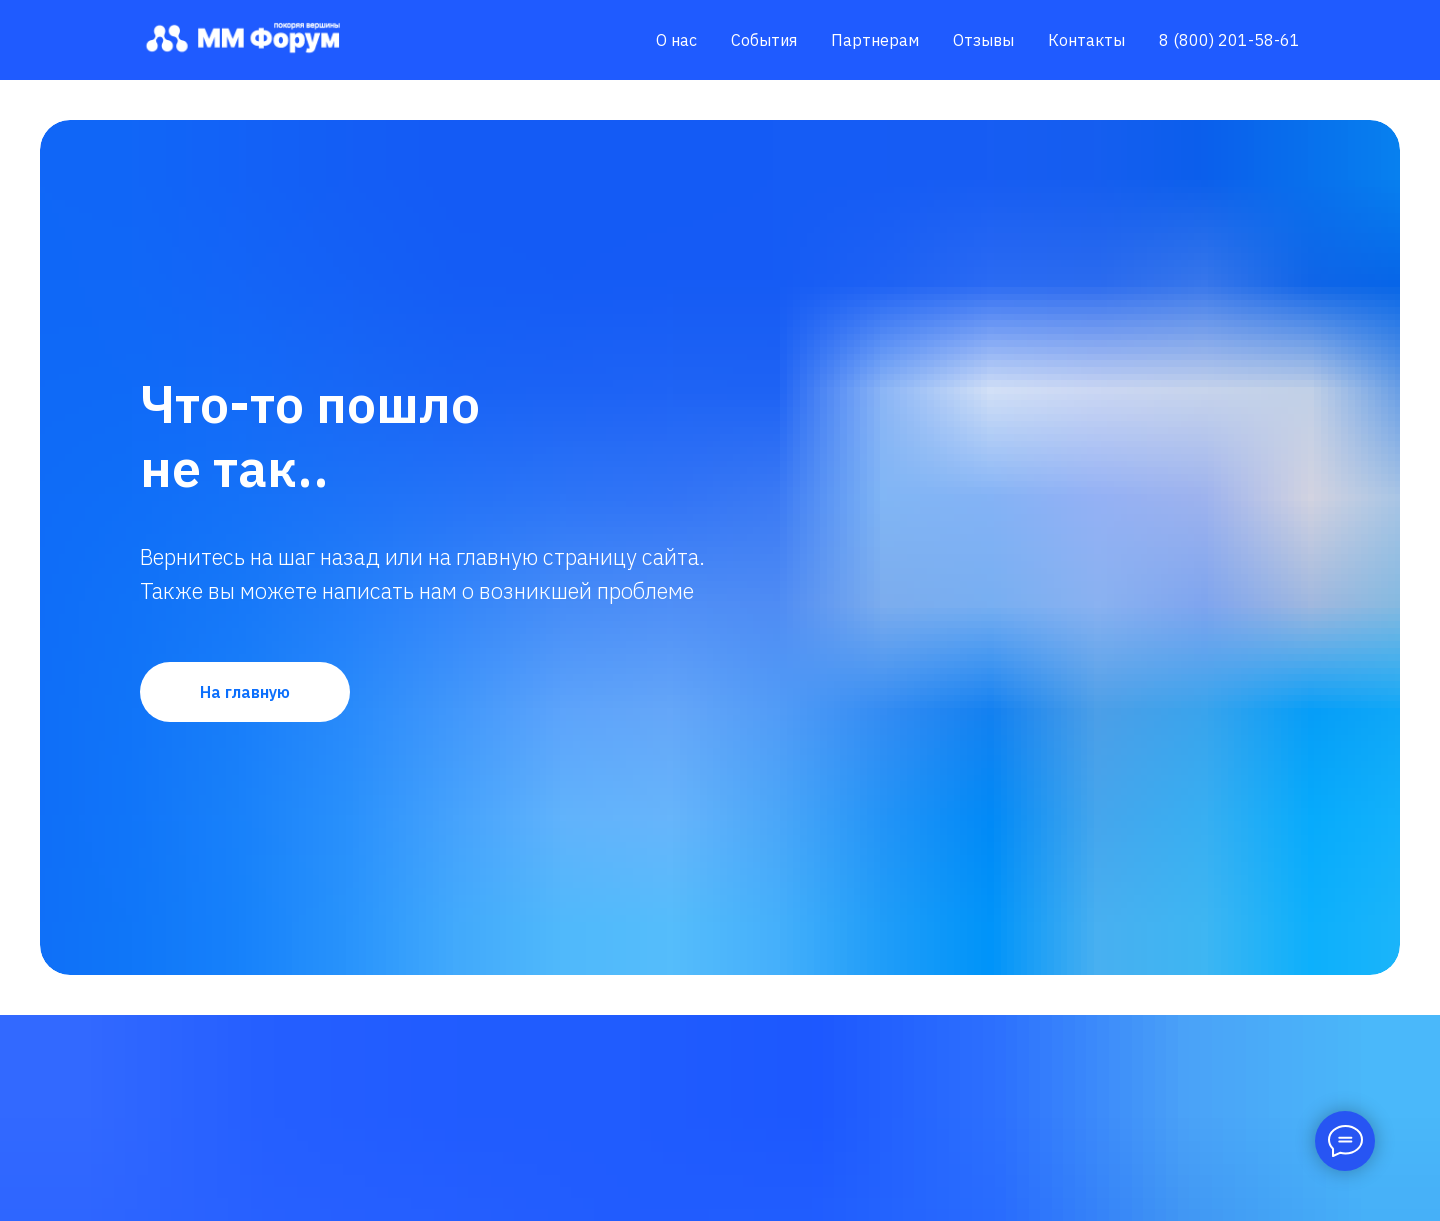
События (764, 40)
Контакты (1086, 40)
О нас (676, 40)
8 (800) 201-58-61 (1229, 40)
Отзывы (983, 40)
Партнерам (875, 40)
